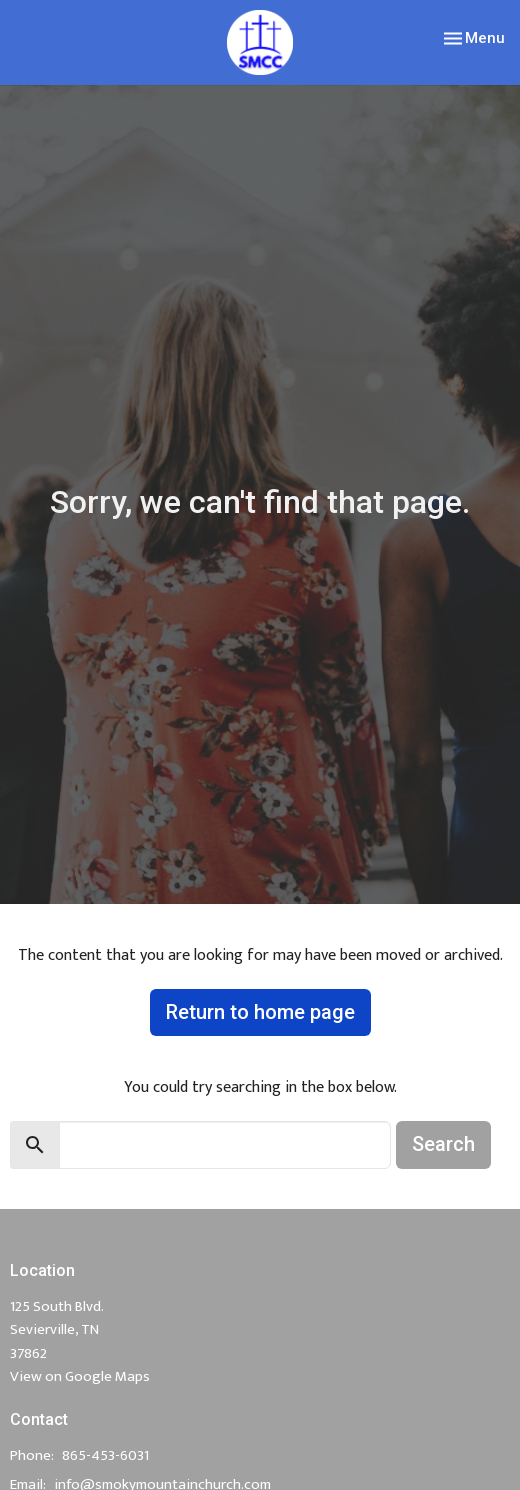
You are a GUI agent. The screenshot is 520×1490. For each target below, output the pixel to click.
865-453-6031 (105, 1455)
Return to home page (260, 1012)
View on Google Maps (80, 1376)
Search (443, 1144)
